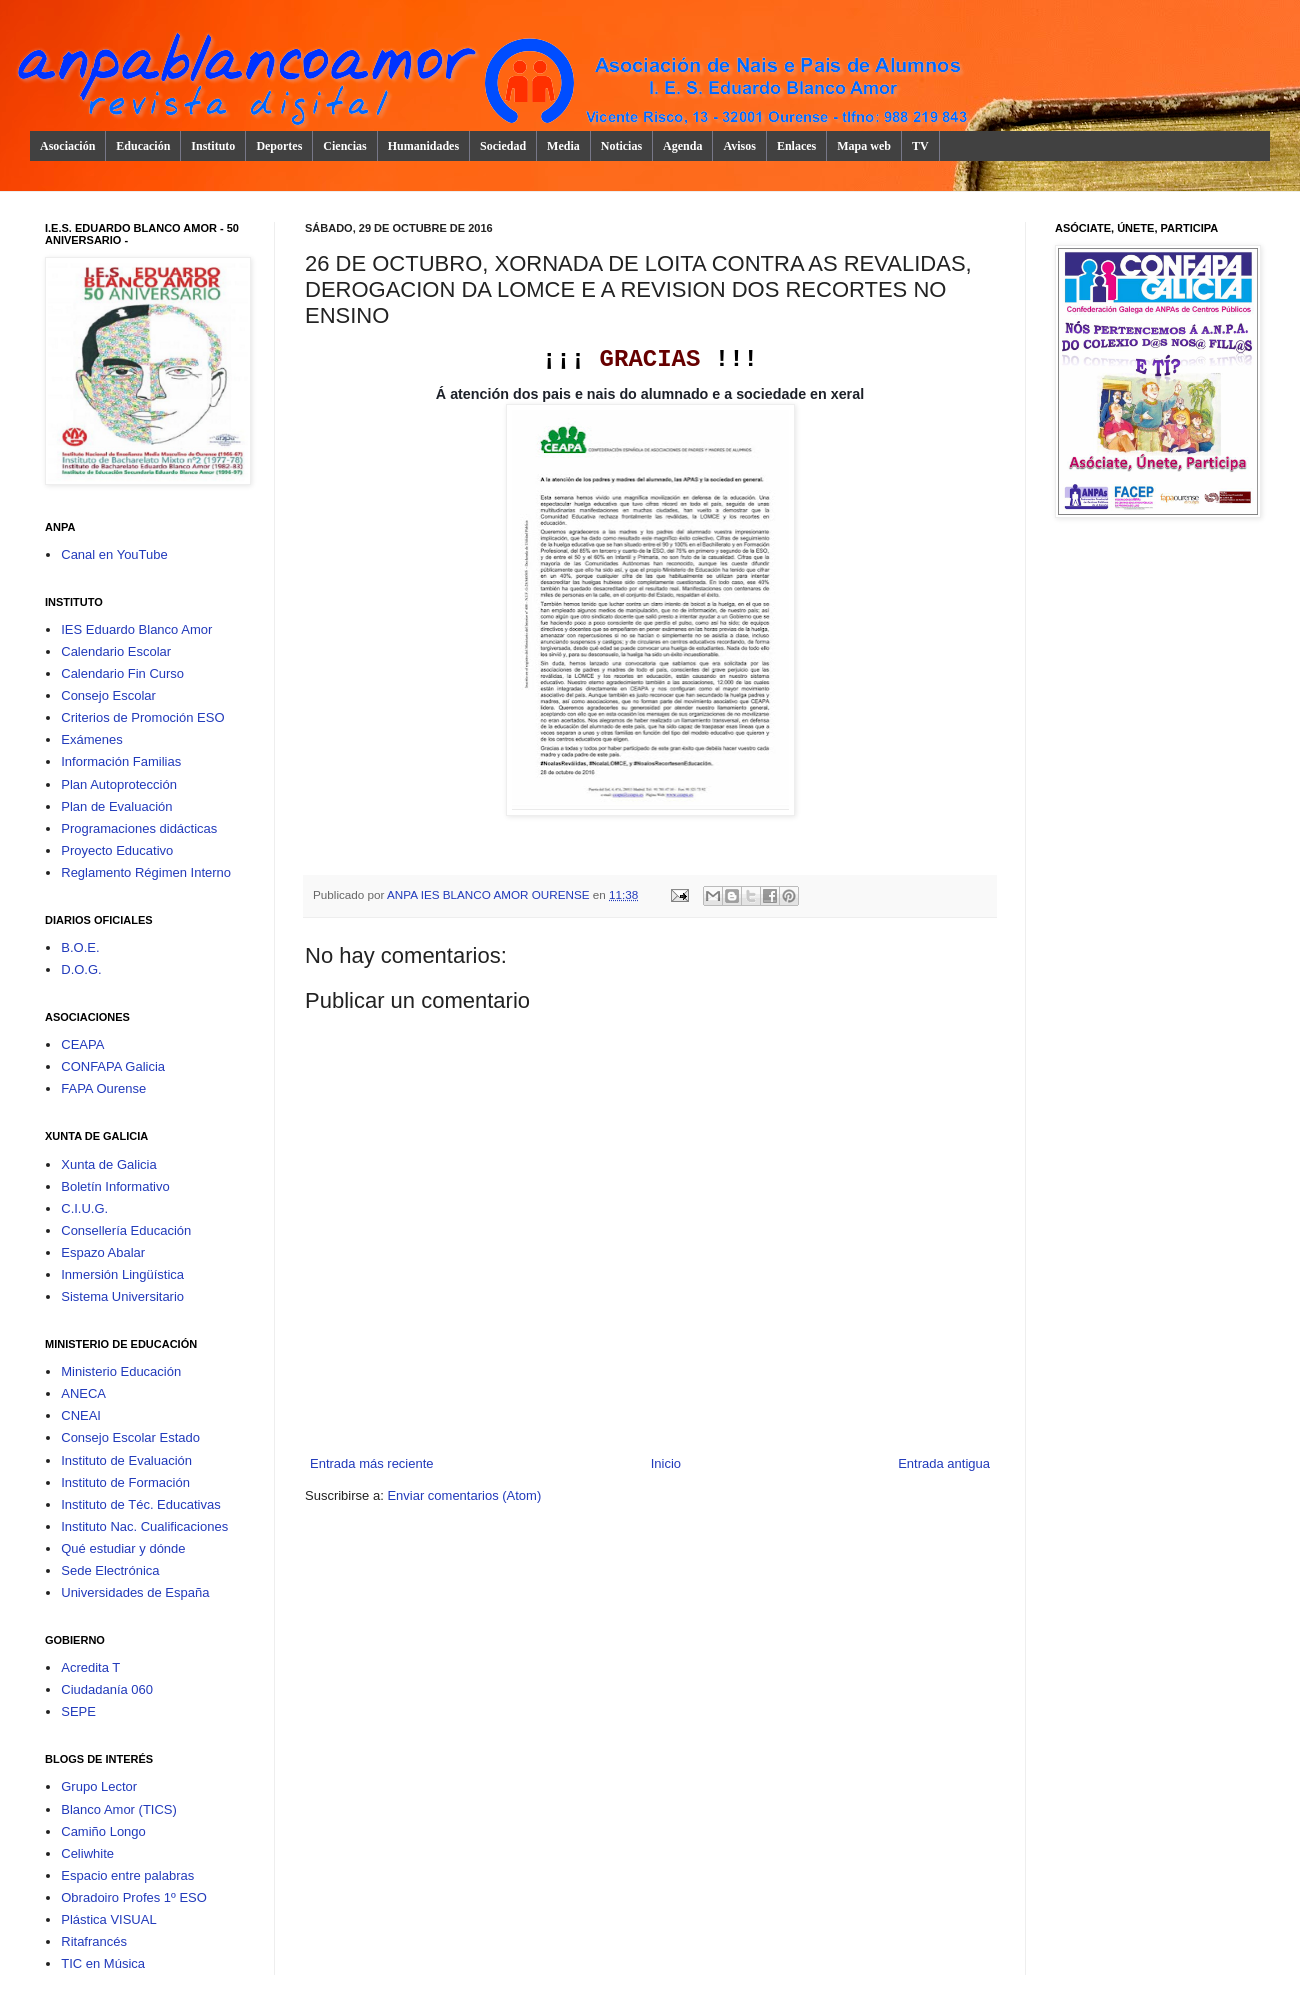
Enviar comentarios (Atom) (464, 1495)
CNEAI (81, 1415)
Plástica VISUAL (108, 1919)
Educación (143, 146)
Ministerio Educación (121, 1371)
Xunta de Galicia (108, 1164)
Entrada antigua (944, 1463)
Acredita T (90, 1667)
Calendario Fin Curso (122, 673)
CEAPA (82, 1044)
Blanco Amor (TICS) (119, 1809)
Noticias (621, 146)
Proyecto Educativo (117, 850)
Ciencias (344, 146)
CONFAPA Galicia (113, 1066)
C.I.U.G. (84, 1208)
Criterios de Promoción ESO (142, 717)
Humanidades (423, 146)
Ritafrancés (94, 1941)
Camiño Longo (103, 1831)
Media (563, 146)
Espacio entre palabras (127, 1875)
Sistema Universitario (122, 1296)
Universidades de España (135, 1592)
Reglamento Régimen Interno (146, 872)
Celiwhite (87, 1853)
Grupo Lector (99, 1786)
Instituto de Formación (125, 1482)
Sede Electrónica (110, 1570)
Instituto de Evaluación (126, 1460)
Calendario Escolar (116, 651)
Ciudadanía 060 (107, 1689)
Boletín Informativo (115, 1186)
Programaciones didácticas (139, 828)
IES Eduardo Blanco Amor (136, 629)
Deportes (279, 146)
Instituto (213, 146)
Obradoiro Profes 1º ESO (134, 1897)
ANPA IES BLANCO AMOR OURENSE (490, 894)
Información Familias (121, 761)
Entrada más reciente (372, 1463)
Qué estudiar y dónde (123, 1548)
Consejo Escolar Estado (130, 1437)
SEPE (78, 1711)
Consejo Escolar (108, 695)
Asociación (67, 146)
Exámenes (91, 739)
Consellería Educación (126, 1230)
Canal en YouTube (114, 554)
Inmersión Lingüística (122, 1274)
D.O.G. (81, 969)
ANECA (83, 1393)
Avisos (739, 146)
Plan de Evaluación (116, 806)
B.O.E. (80, 947)
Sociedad (503, 146)
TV (920, 146)
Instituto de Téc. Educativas (140, 1504)
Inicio (666, 1463)
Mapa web (864, 146)
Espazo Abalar (103, 1252)
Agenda (682, 146)
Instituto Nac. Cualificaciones (144, 1526)
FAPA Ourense (103, 1088)
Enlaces (796, 146)
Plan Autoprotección (119, 784)
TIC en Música (103, 1963)
